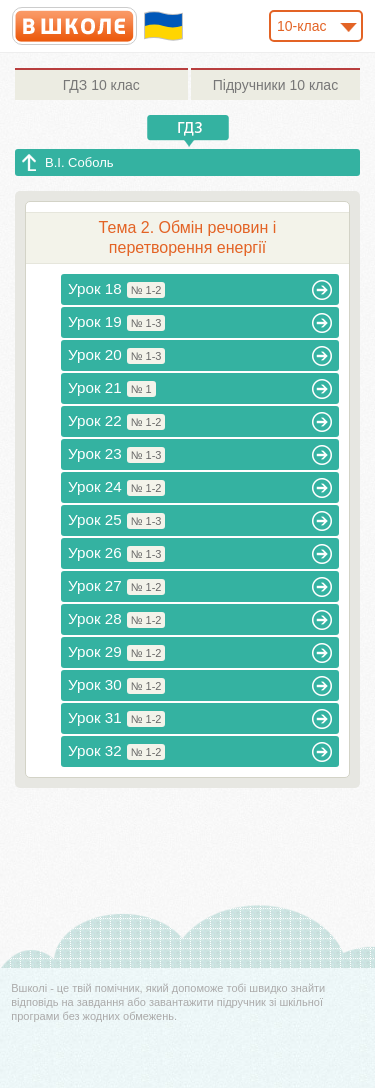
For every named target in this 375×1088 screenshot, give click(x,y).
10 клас (101, 85)
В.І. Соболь (79, 162)
